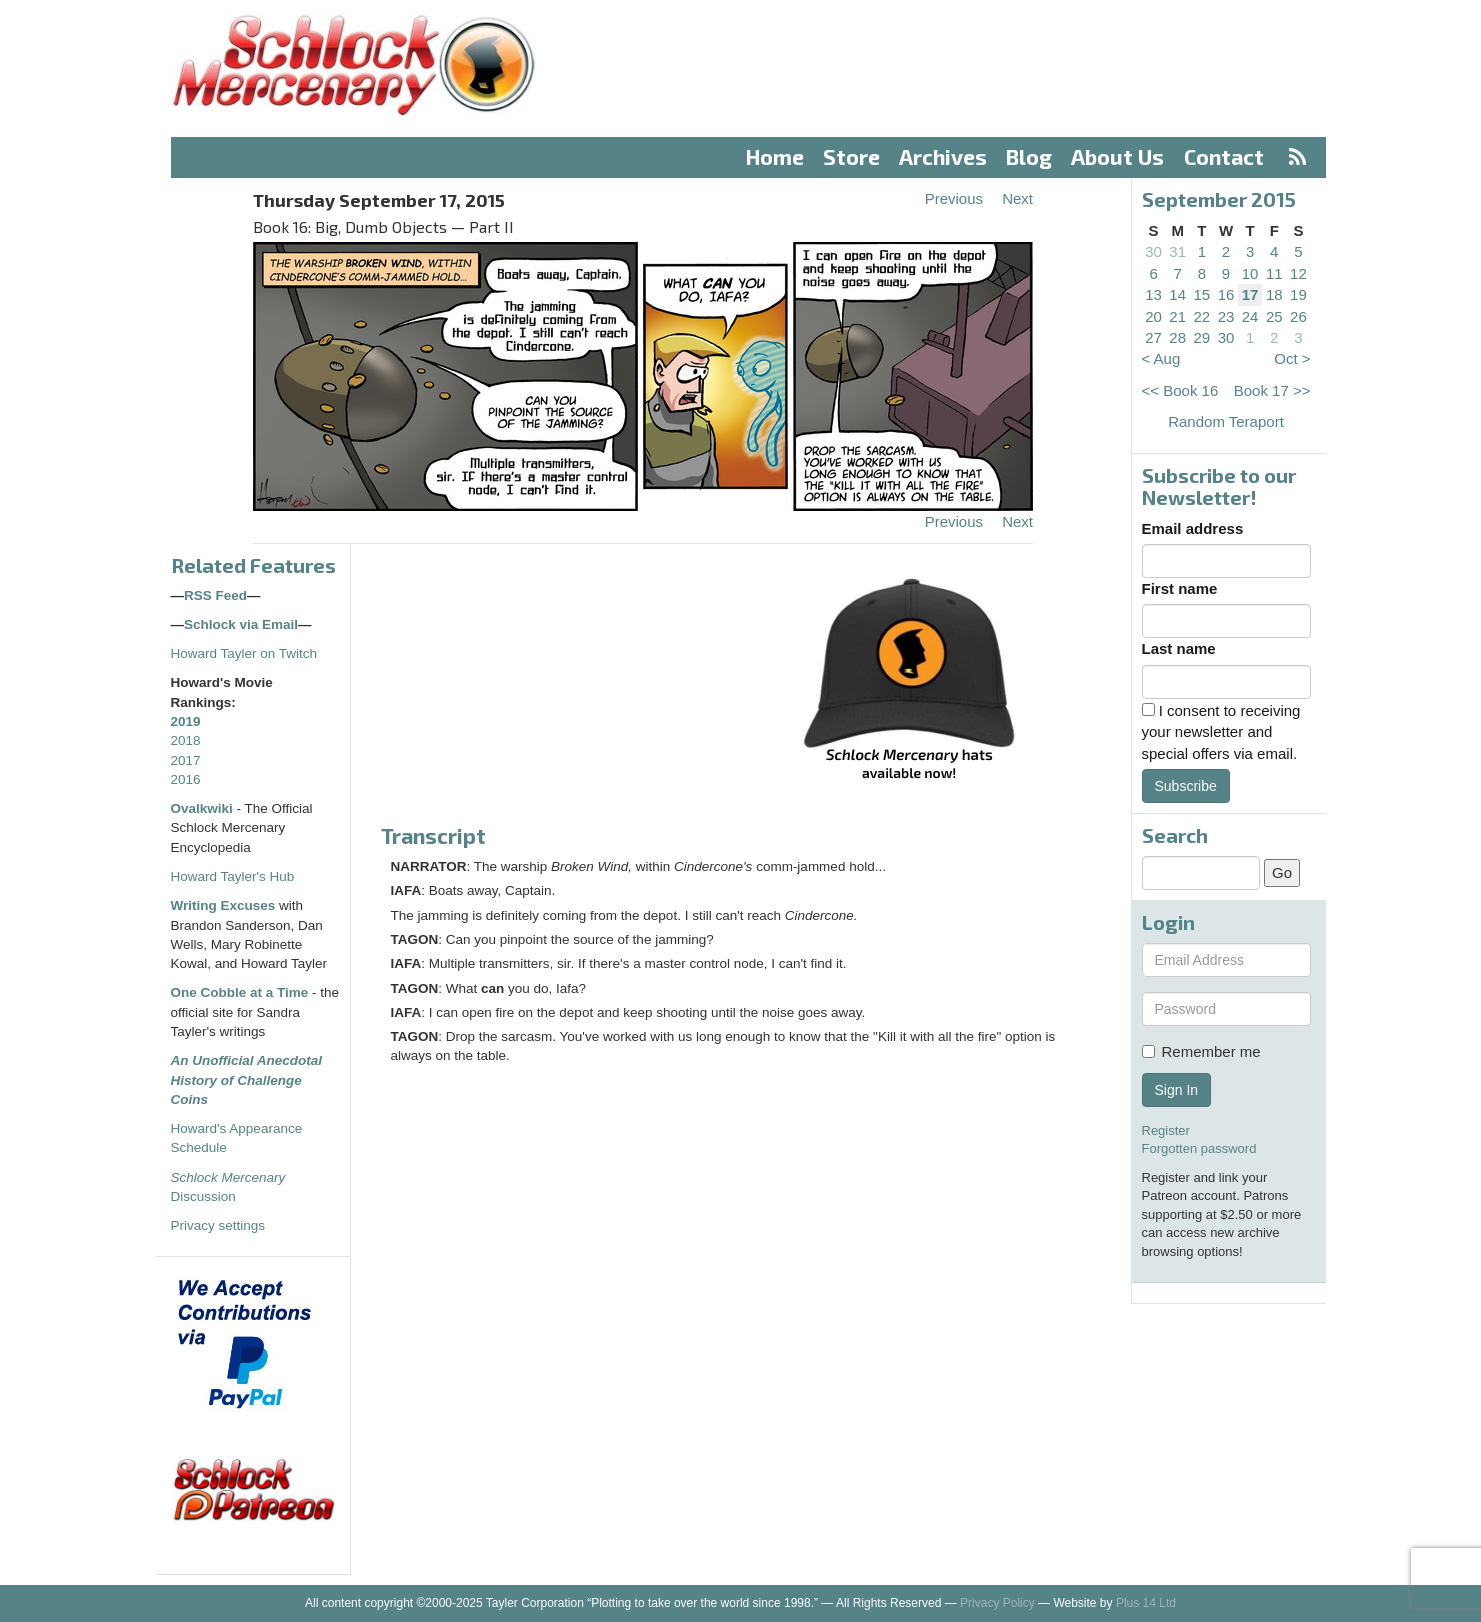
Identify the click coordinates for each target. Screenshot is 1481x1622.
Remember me (1201, 1051)
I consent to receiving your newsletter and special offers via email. (1221, 732)
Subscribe (1186, 786)
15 (1202, 294)
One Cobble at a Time (240, 992)
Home (775, 156)
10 (1250, 273)
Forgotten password (1199, 1148)
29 (1202, 337)
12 (1298, 273)
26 (1298, 316)
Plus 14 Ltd (1146, 1603)
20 (1153, 316)
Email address (1193, 528)
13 (1153, 294)
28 (1177, 337)
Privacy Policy (997, 1603)
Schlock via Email (241, 624)
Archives (943, 156)
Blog (1029, 156)
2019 (186, 721)
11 (1274, 273)
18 (1274, 294)
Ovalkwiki (204, 808)
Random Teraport (1226, 421)
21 (1177, 316)
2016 (186, 779)
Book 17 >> (1272, 390)
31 (1177, 251)
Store (851, 156)
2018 (186, 740)
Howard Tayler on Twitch (244, 653)
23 (1226, 316)
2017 (186, 760)
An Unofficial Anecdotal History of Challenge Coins (247, 1080)
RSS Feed (215, 595)
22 (1202, 316)
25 (1274, 316)
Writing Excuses (223, 905)
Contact (1224, 156)
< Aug (1161, 358)
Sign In (1177, 1090)
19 (1298, 294)
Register (1166, 1130)
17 (1250, 294)
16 (1226, 294)
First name (1180, 588)
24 (1250, 316)
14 (1177, 294)
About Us (1117, 156)
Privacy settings (218, 1225)
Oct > (1292, 358)
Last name (1179, 648)
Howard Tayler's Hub (233, 876)
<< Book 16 (1180, 390)
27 (1153, 337)
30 (1153, 251)
